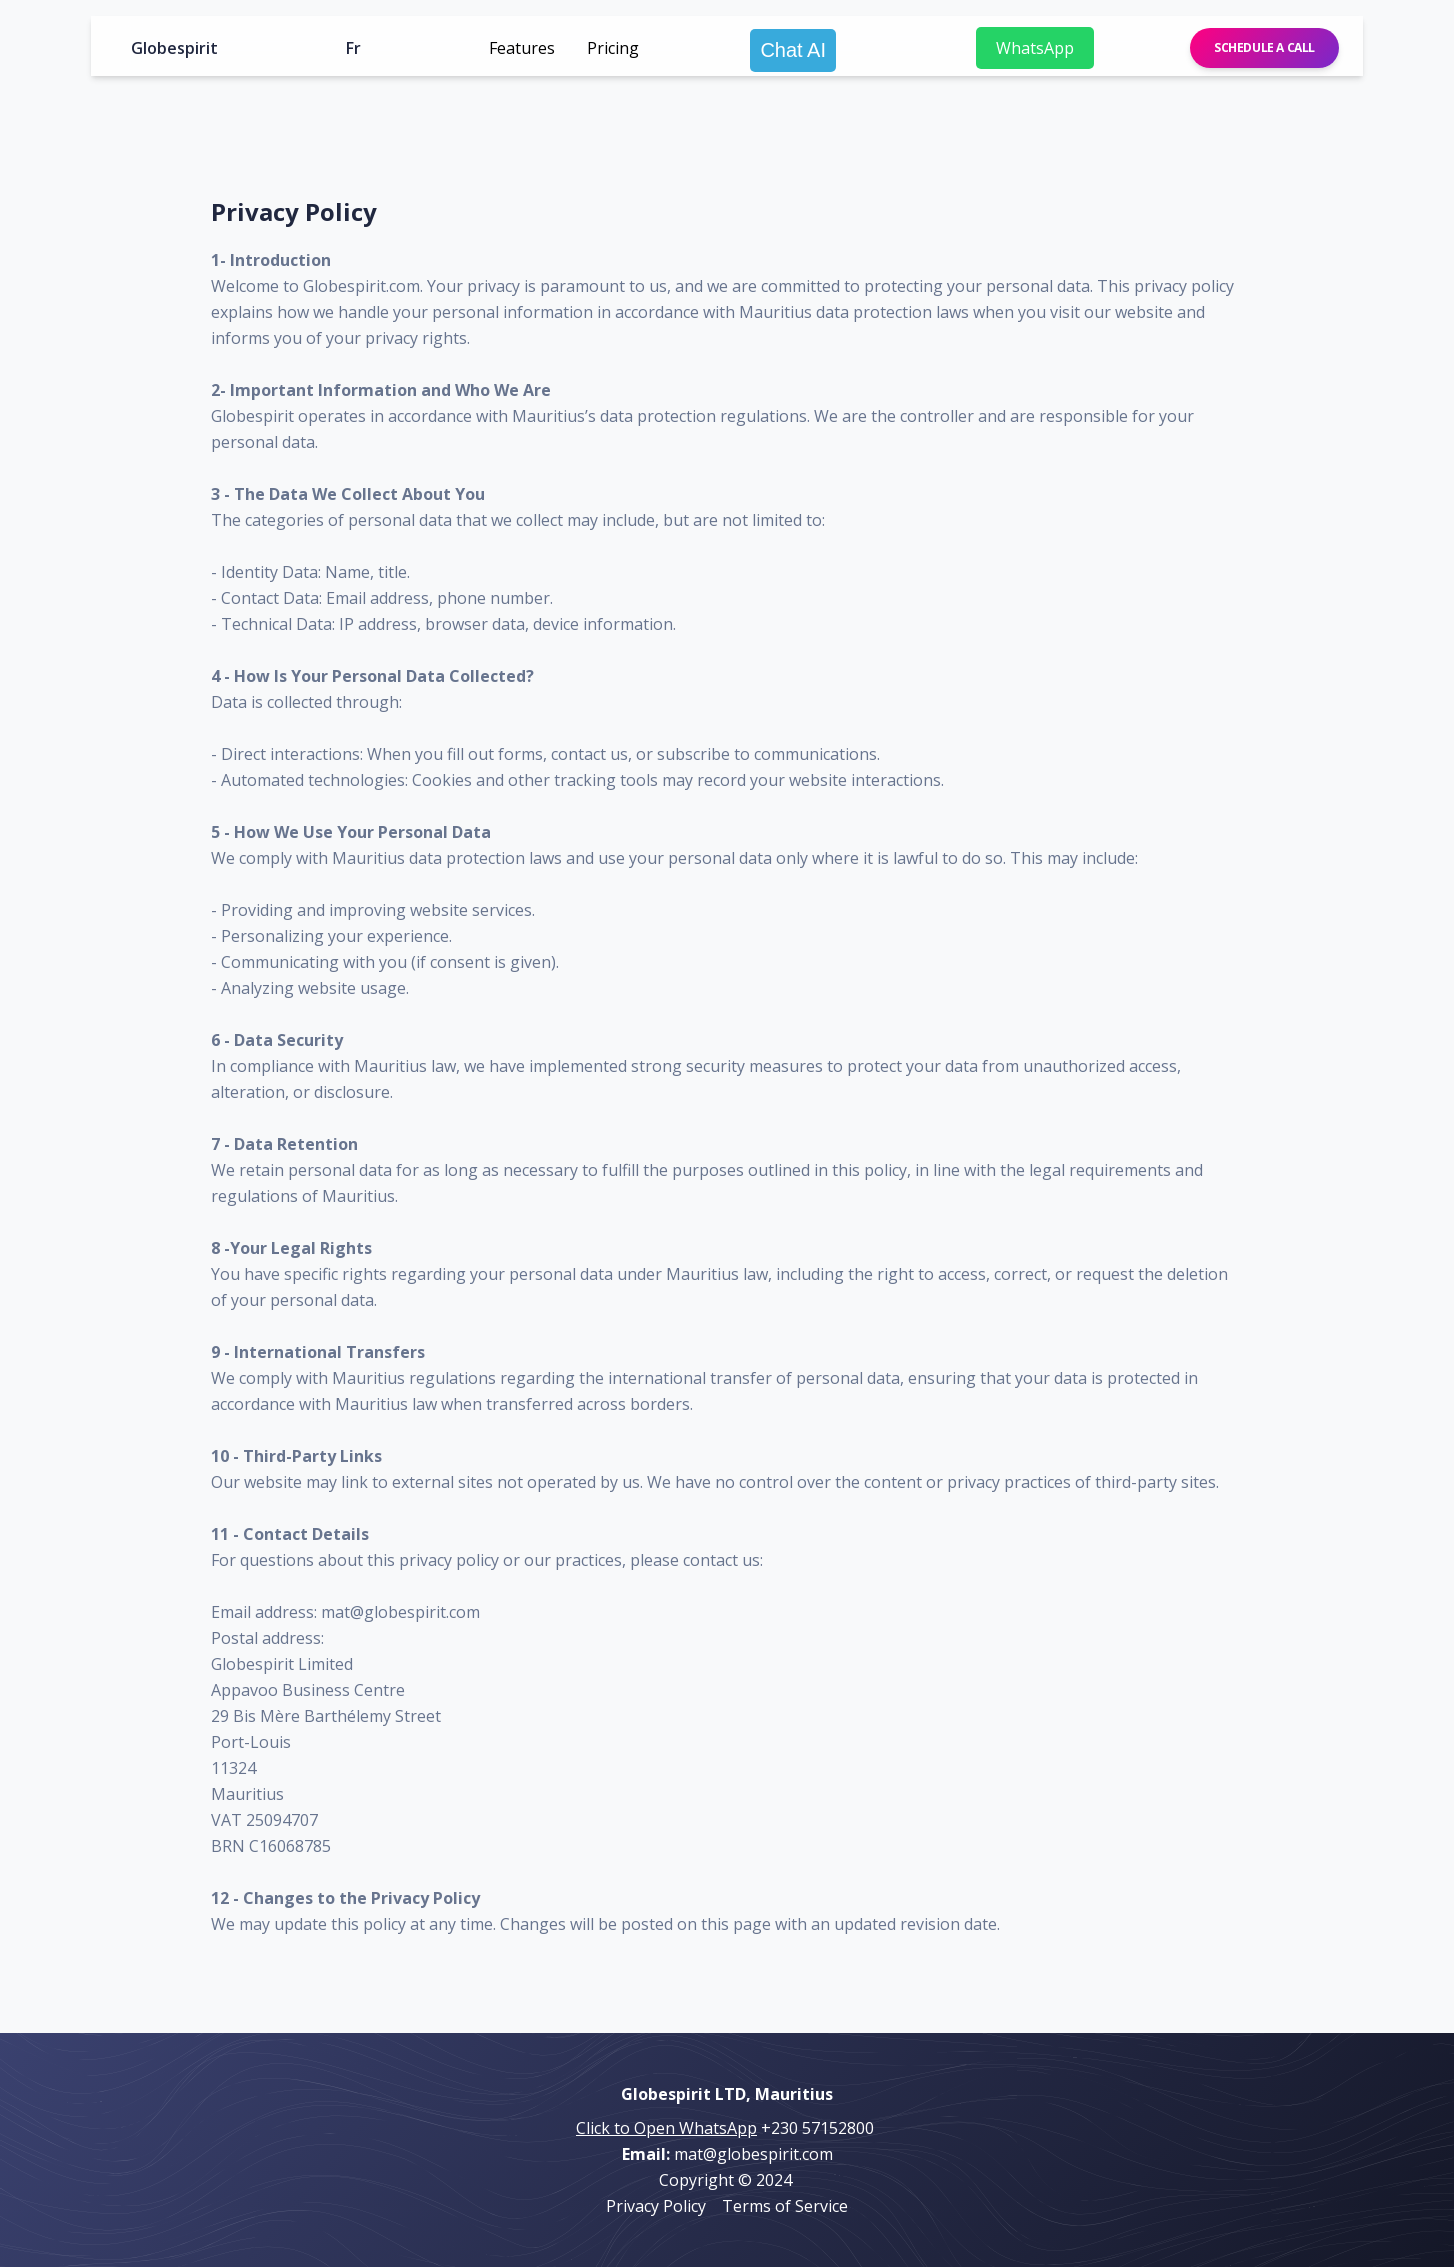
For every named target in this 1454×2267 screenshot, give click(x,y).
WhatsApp (1035, 48)
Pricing (613, 48)
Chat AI (793, 50)
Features (522, 48)
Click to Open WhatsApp (666, 2128)
